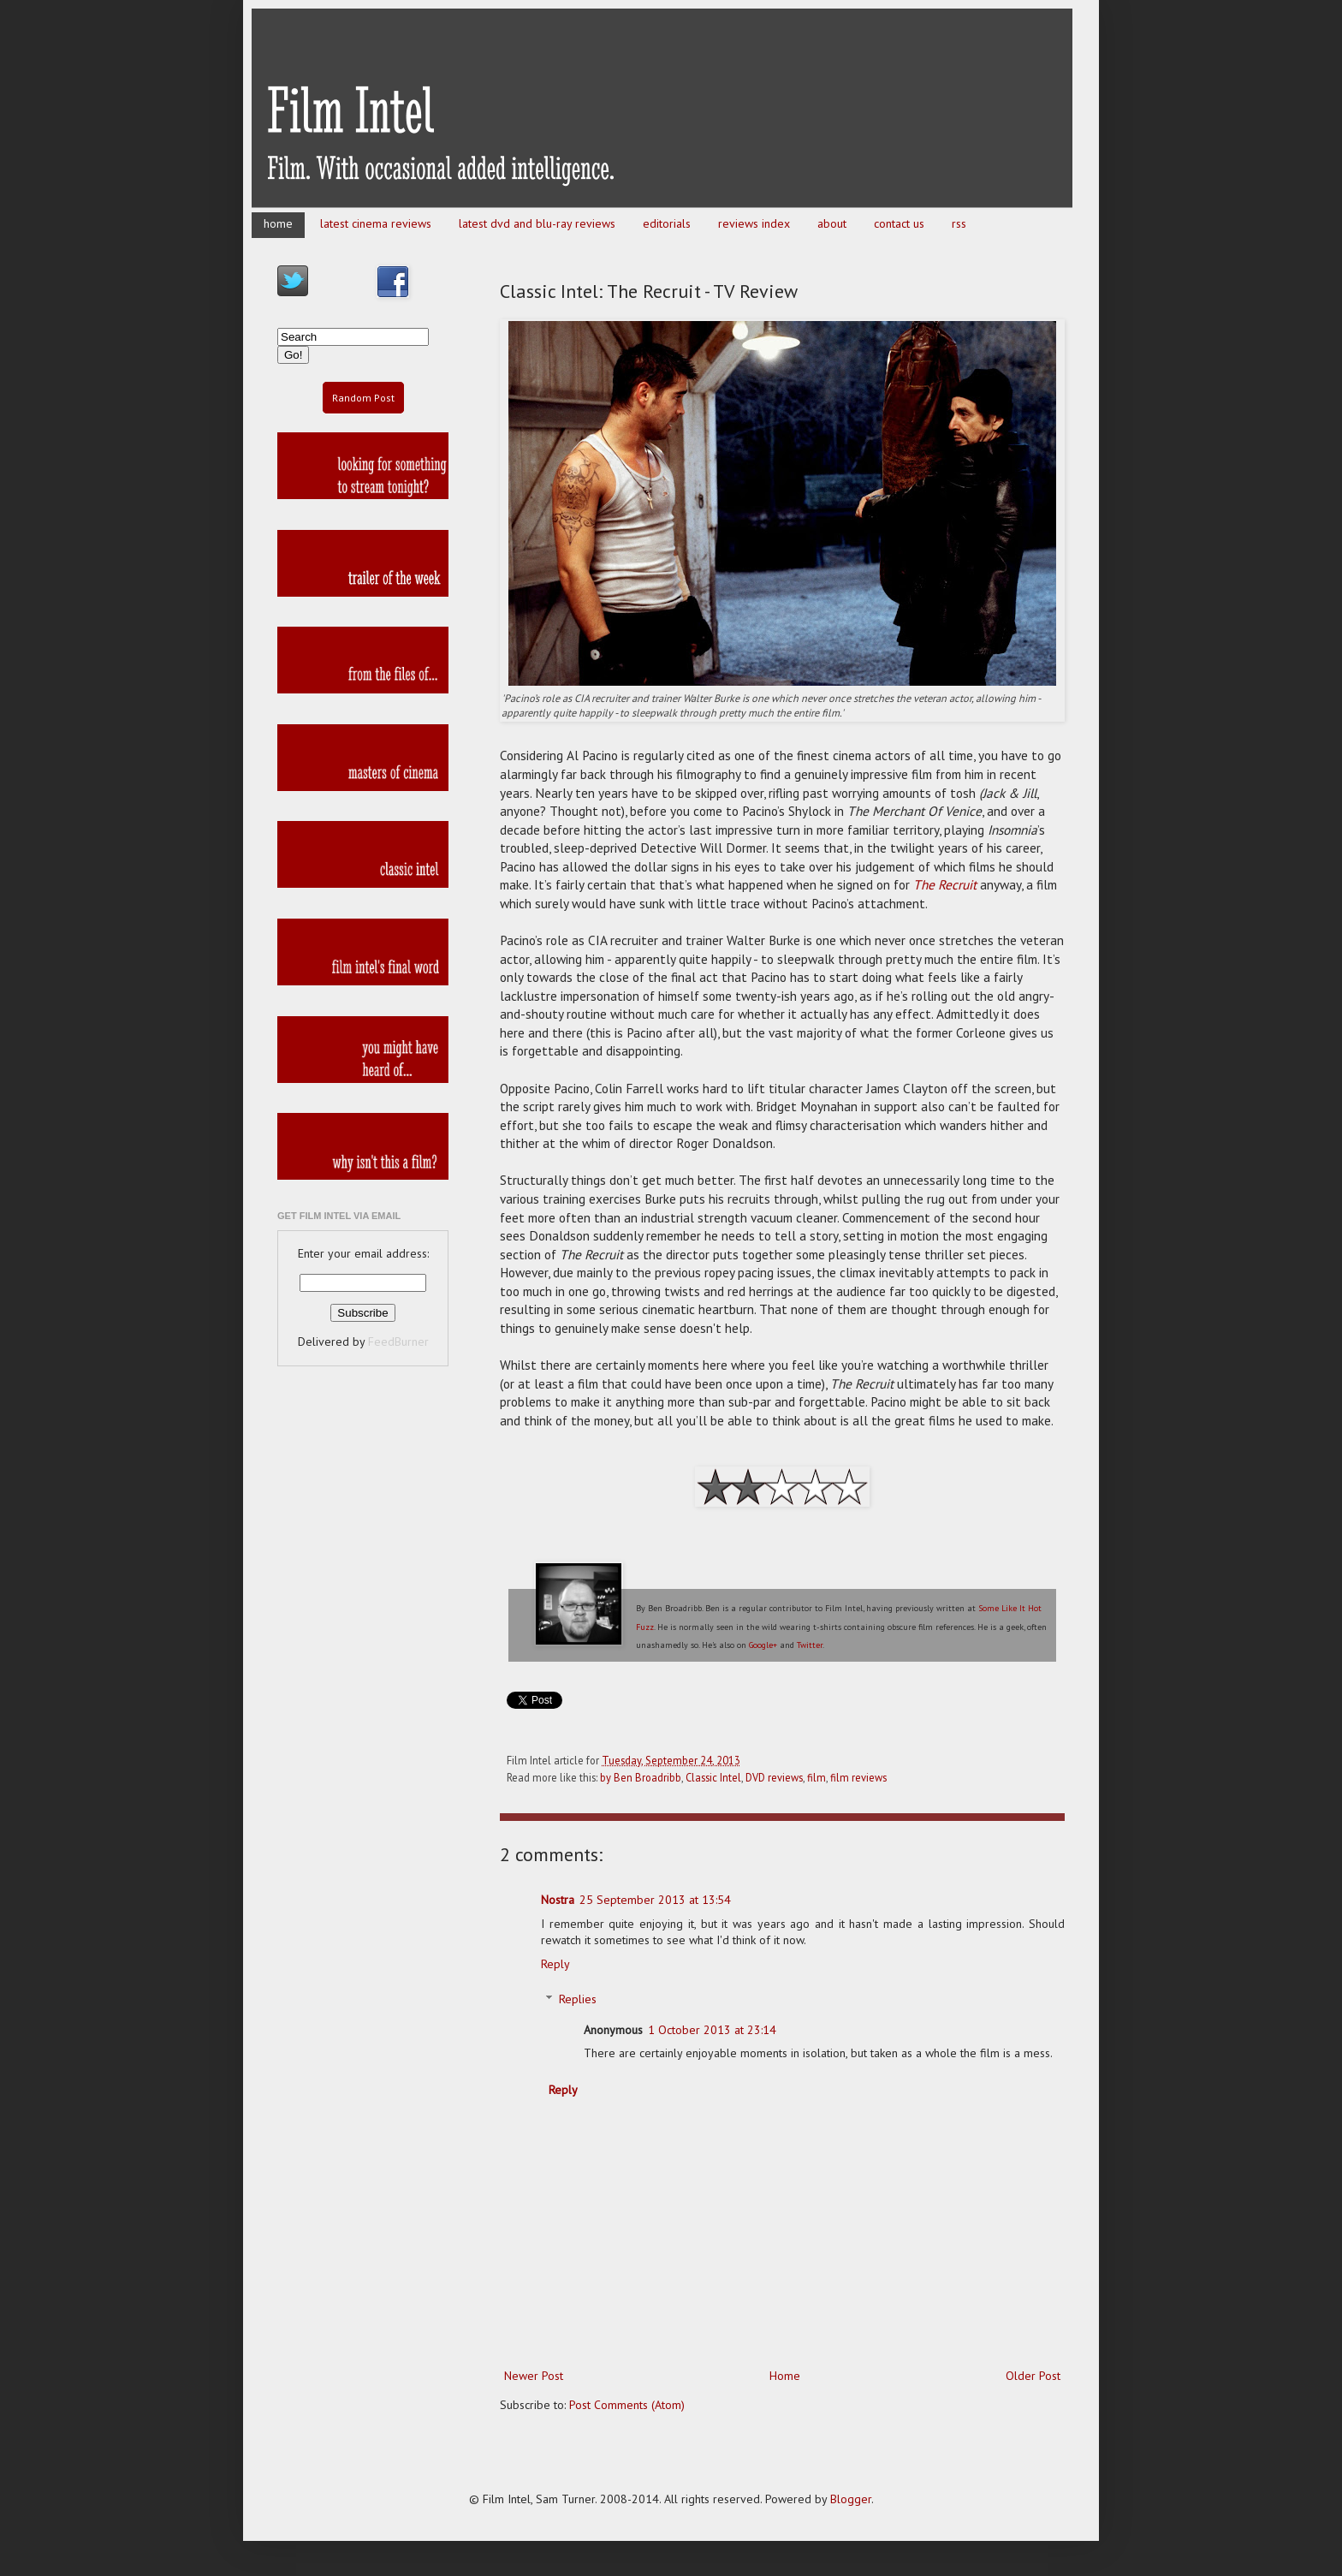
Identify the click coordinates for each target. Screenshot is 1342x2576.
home (278, 223)
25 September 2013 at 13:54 (655, 1899)
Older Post (1033, 2375)
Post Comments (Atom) (627, 2404)
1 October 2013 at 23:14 (712, 2030)
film (816, 1777)
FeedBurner (398, 1341)
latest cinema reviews (375, 223)
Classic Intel (713, 1777)
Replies (578, 1999)
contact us (899, 223)
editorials (667, 223)
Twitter (809, 1645)
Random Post (363, 397)
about (831, 223)
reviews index (754, 223)
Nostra (557, 1899)
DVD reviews (774, 1777)
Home (784, 2375)
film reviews (858, 1777)
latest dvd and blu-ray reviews (537, 223)
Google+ (763, 1645)
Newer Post (533, 2375)
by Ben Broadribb (640, 1777)
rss (959, 223)
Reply (555, 1964)
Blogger (850, 2499)
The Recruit (945, 884)
